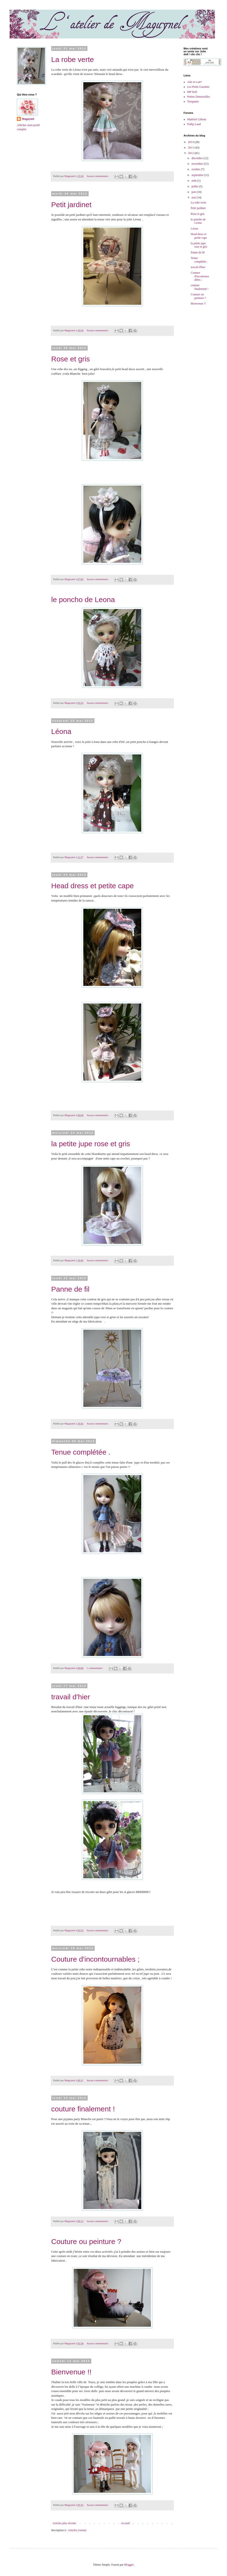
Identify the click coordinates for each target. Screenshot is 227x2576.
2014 (191, 142)
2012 (191, 153)
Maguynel (28, 119)
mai (194, 197)
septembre (198, 175)
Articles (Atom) (77, 2530)
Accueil (125, 2523)
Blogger (128, 2564)
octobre (196, 169)
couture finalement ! (83, 2109)
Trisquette (193, 101)
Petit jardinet (71, 205)
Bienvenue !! (71, 2372)
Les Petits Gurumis (198, 86)
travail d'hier (70, 1697)
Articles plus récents (64, 2523)
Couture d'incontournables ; (95, 1959)
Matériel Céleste (196, 119)
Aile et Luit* (194, 82)
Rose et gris (70, 359)
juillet (195, 186)
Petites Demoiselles (198, 96)
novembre (198, 163)
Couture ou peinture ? (86, 2241)
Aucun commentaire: (98, 176)
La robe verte (72, 59)
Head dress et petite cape (92, 886)
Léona (61, 731)
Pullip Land (194, 124)
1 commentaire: (95, 1668)
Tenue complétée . (80, 1452)
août (194, 180)
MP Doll (192, 92)
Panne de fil (70, 1289)
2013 (191, 147)
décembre (198, 158)
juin (194, 192)
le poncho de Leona (83, 599)
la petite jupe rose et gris (90, 1144)
